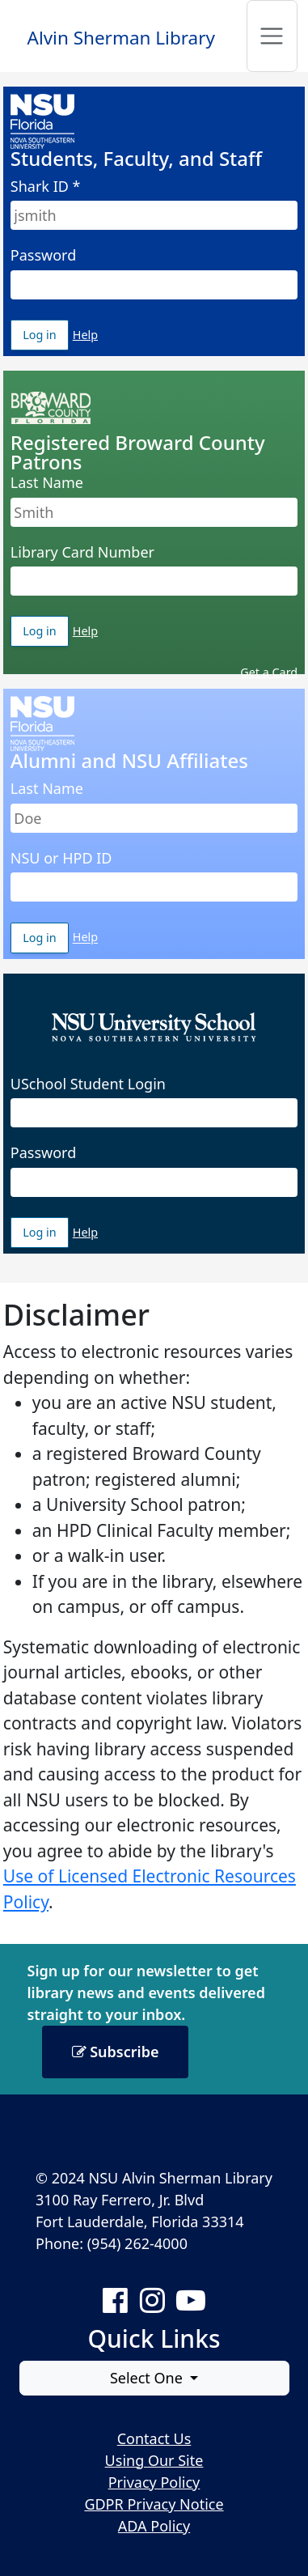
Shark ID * (46, 186)
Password (43, 255)
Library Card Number (82, 552)
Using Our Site (154, 2460)
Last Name (47, 482)
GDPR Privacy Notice (153, 2504)
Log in (46, 335)
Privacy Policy (154, 2482)
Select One (148, 2377)
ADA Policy (154, 2526)
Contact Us (154, 2438)
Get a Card (268, 672)
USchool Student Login (88, 1083)
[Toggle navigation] (272, 36)
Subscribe (115, 2051)
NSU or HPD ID (61, 858)
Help (85, 334)
